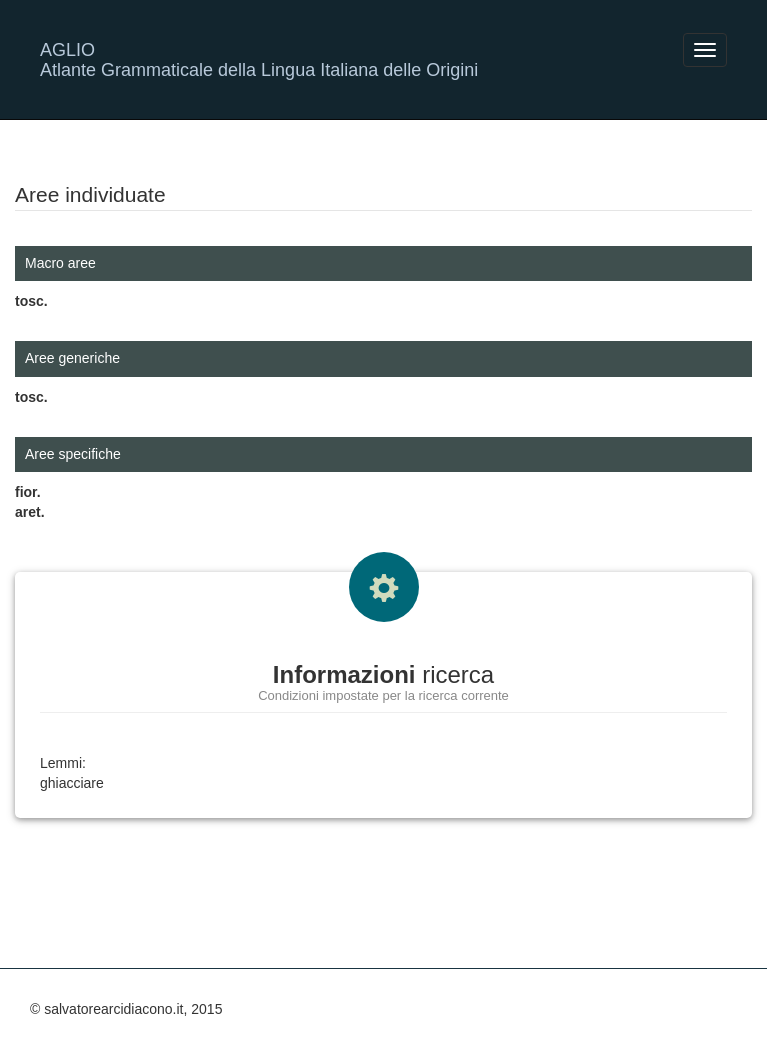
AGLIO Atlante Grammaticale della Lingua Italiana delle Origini (259, 57)
